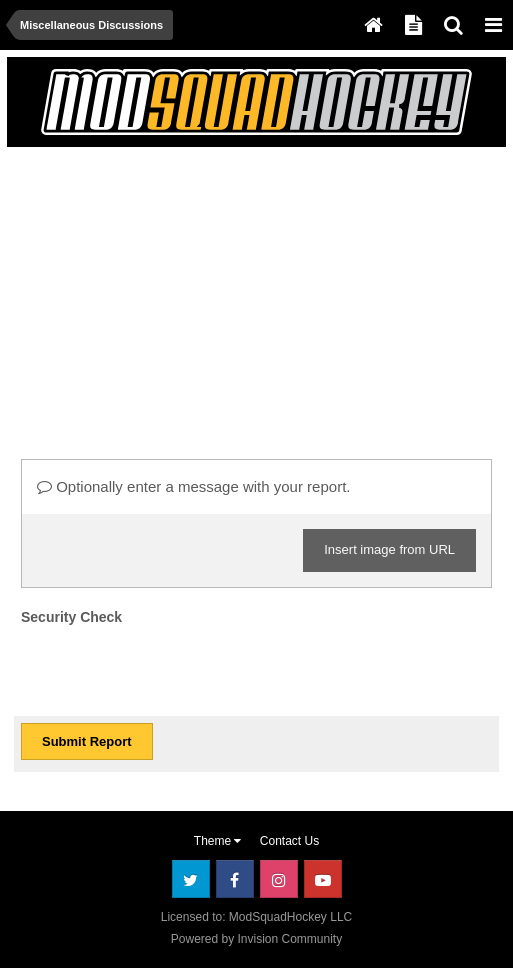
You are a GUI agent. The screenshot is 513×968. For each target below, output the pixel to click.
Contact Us (289, 841)
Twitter (191, 879)
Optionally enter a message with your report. (193, 486)
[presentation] (173, 670)
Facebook (235, 879)
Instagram (279, 879)
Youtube (323, 879)
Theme (218, 841)
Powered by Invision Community (256, 939)
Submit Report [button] (87, 741)
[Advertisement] (248, 294)
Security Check (71, 617)
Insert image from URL (389, 549)
